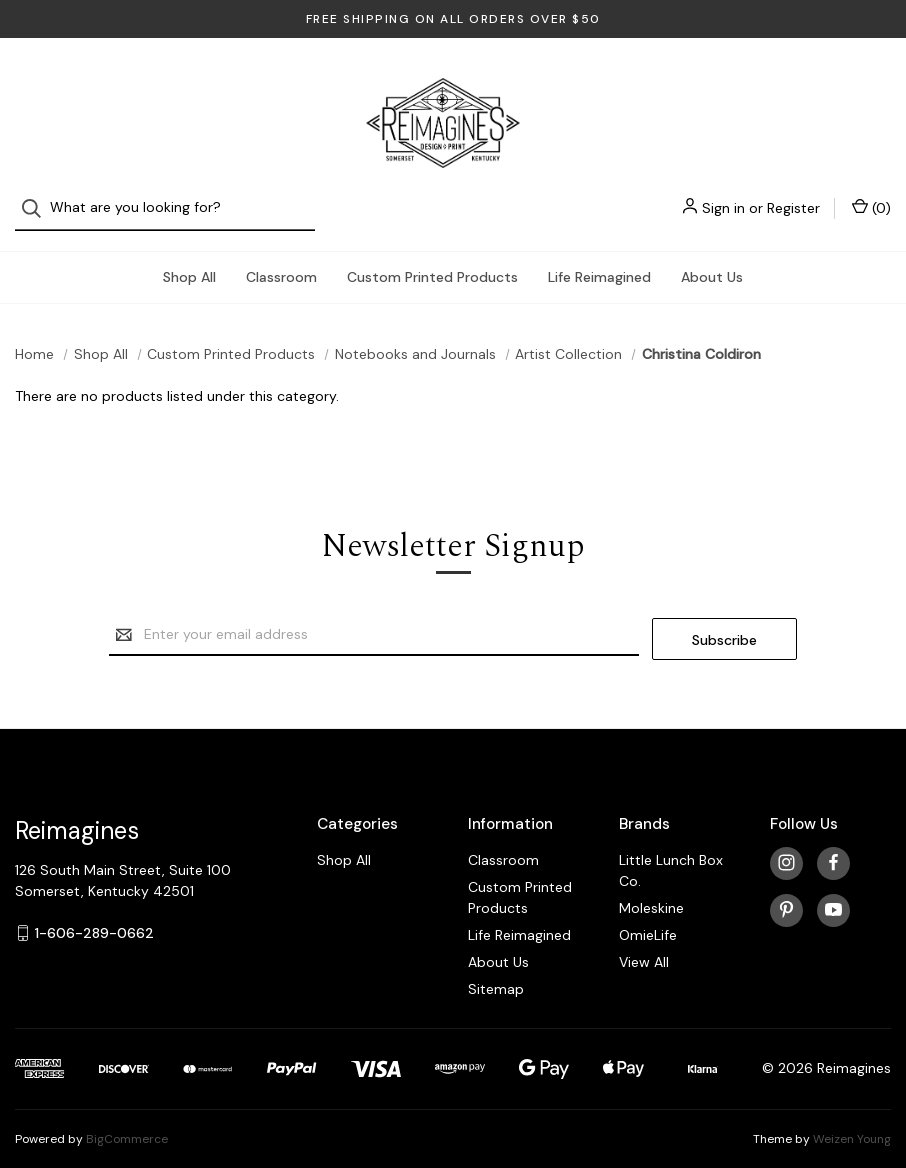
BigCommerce (127, 1117)
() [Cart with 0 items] (871, 79)
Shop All (189, 259)
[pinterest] (786, 888)
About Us (712, 259)
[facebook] (833, 841)
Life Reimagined (599, 259)
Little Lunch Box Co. (671, 848)
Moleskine (651, 886)
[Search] (37, 80)
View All (644, 940)
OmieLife (648, 913)
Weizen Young (852, 1117)
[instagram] (786, 841)
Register (793, 80)
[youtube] (833, 888)
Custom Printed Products (432, 259)
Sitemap (496, 967)
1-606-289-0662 (94, 911)
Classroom (281, 259)
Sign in (723, 80)
